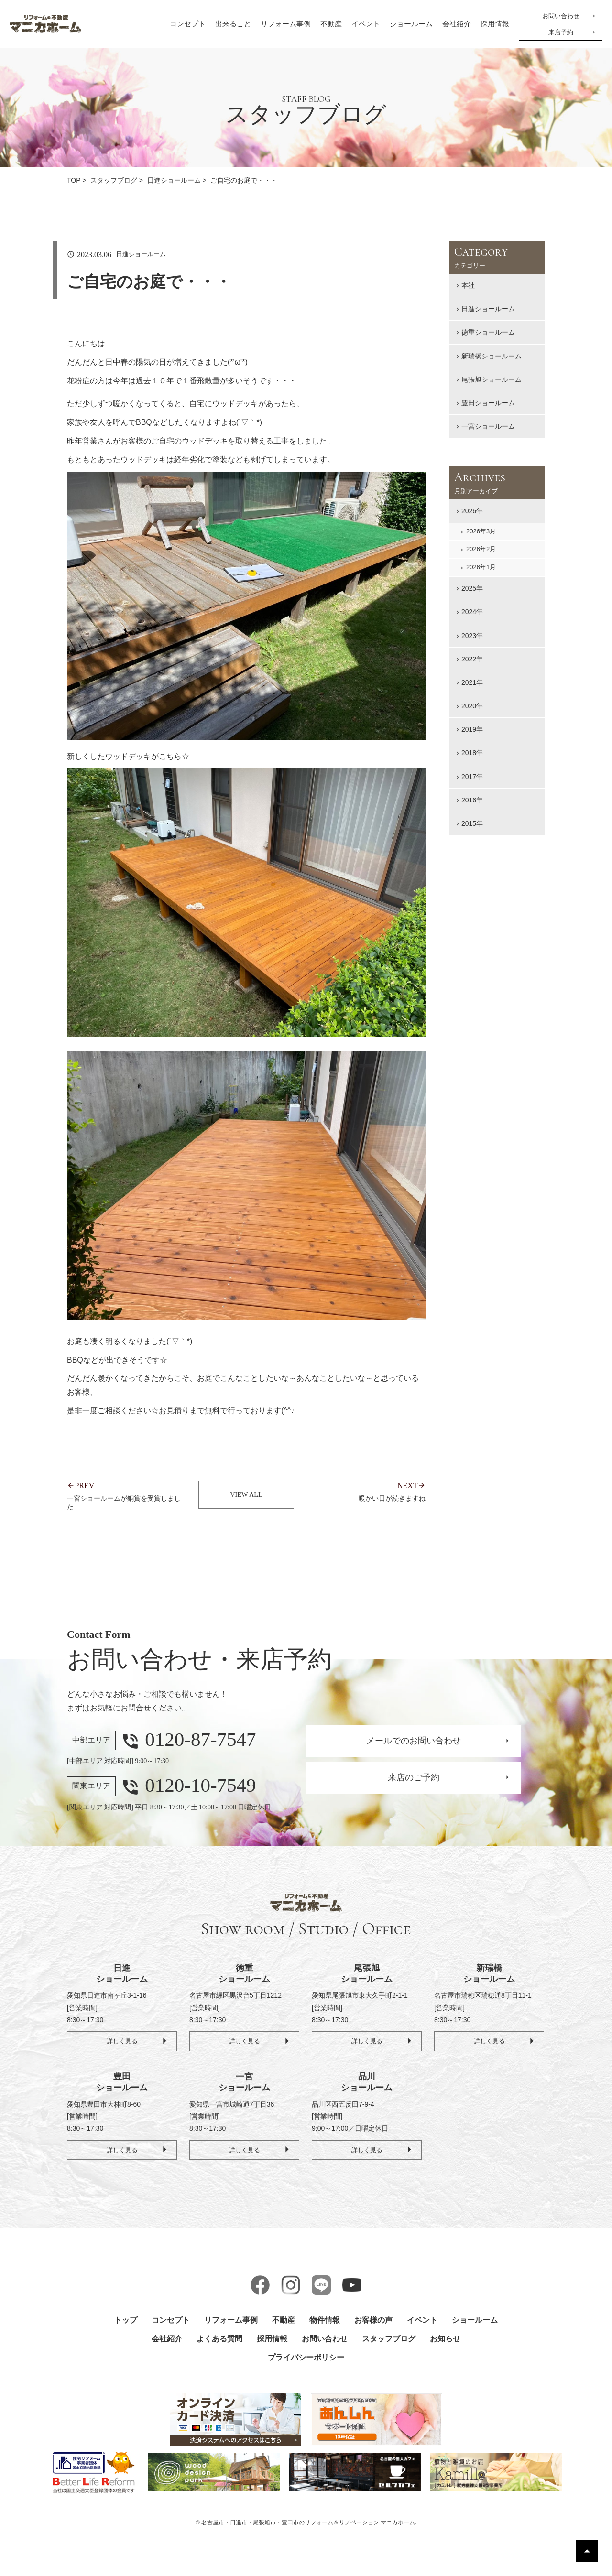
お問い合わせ (560, 16)
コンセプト (188, 24)
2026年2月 (481, 548)
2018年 (472, 753)
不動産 (331, 24)
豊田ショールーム (488, 403)
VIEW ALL (246, 1496)
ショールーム (411, 24)
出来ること (233, 24)
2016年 (472, 800)
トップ (125, 2322)
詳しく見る (122, 2042)
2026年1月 (481, 567)
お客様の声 (373, 2322)
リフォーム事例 (286, 24)
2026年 (472, 511)
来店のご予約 (413, 1779)
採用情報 (495, 24)
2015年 (472, 823)
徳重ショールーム (488, 332)
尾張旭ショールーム (491, 379)
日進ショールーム (488, 309)
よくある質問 (219, 2341)
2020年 (472, 706)
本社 (468, 285)
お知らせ (445, 2341)
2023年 (472, 635)
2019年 (472, 729)
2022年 (472, 659)
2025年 (472, 588)
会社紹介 (456, 24)
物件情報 (324, 2322)
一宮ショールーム (488, 426)
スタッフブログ (388, 2341)
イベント (365, 24)
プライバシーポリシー (306, 2359)
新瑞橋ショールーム (491, 356)
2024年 (472, 612)
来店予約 (560, 32)
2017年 (472, 776)
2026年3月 (481, 531)
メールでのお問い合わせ (413, 1742)
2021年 (472, 682)
